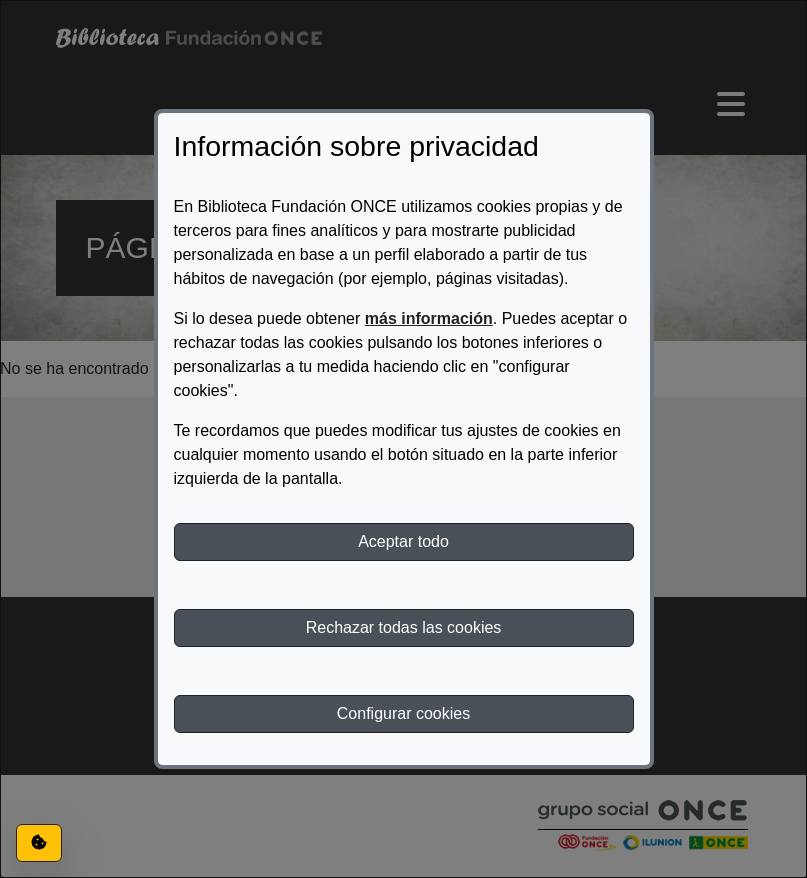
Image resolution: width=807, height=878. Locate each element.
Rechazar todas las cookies (404, 627)
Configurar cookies (403, 713)
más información (429, 318)
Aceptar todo (403, 541)
